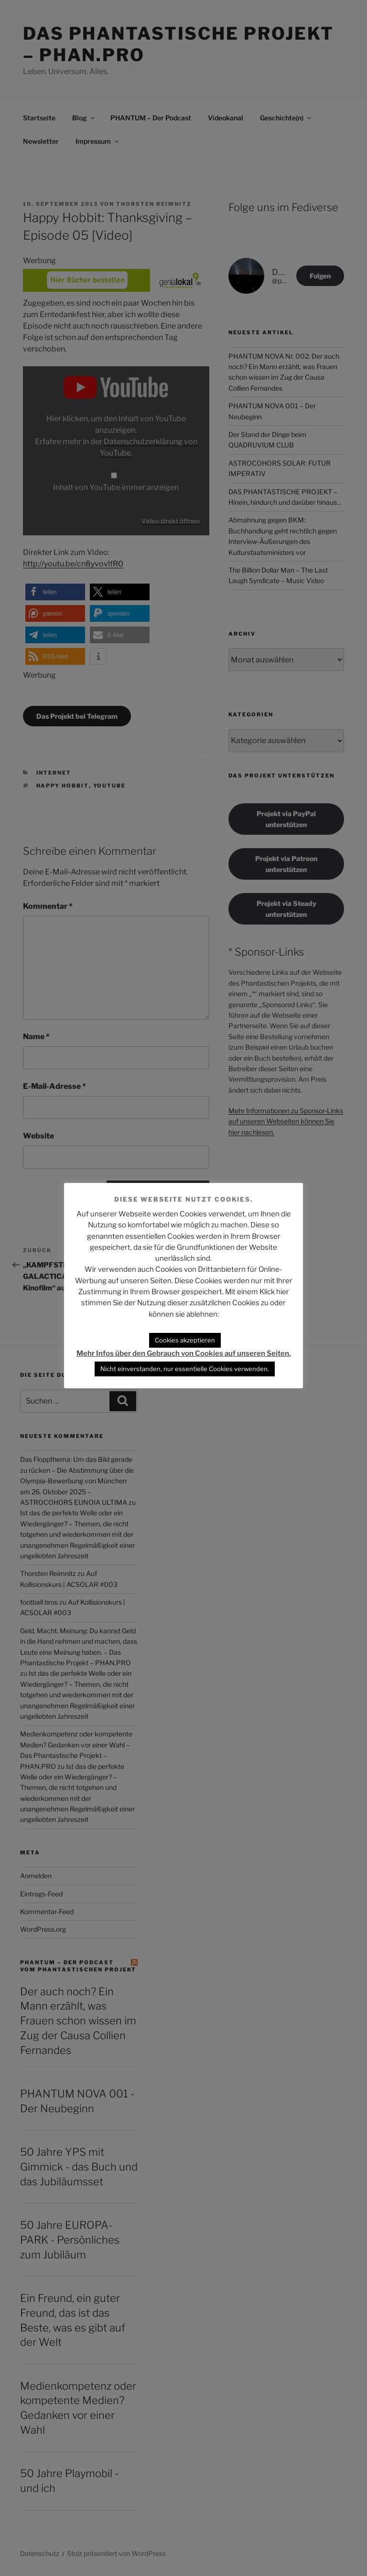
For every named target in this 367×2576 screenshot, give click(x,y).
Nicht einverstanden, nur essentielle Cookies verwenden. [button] (184, 1369)
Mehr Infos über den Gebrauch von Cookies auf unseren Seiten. (183, 1353)
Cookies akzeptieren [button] (185, 1340)
